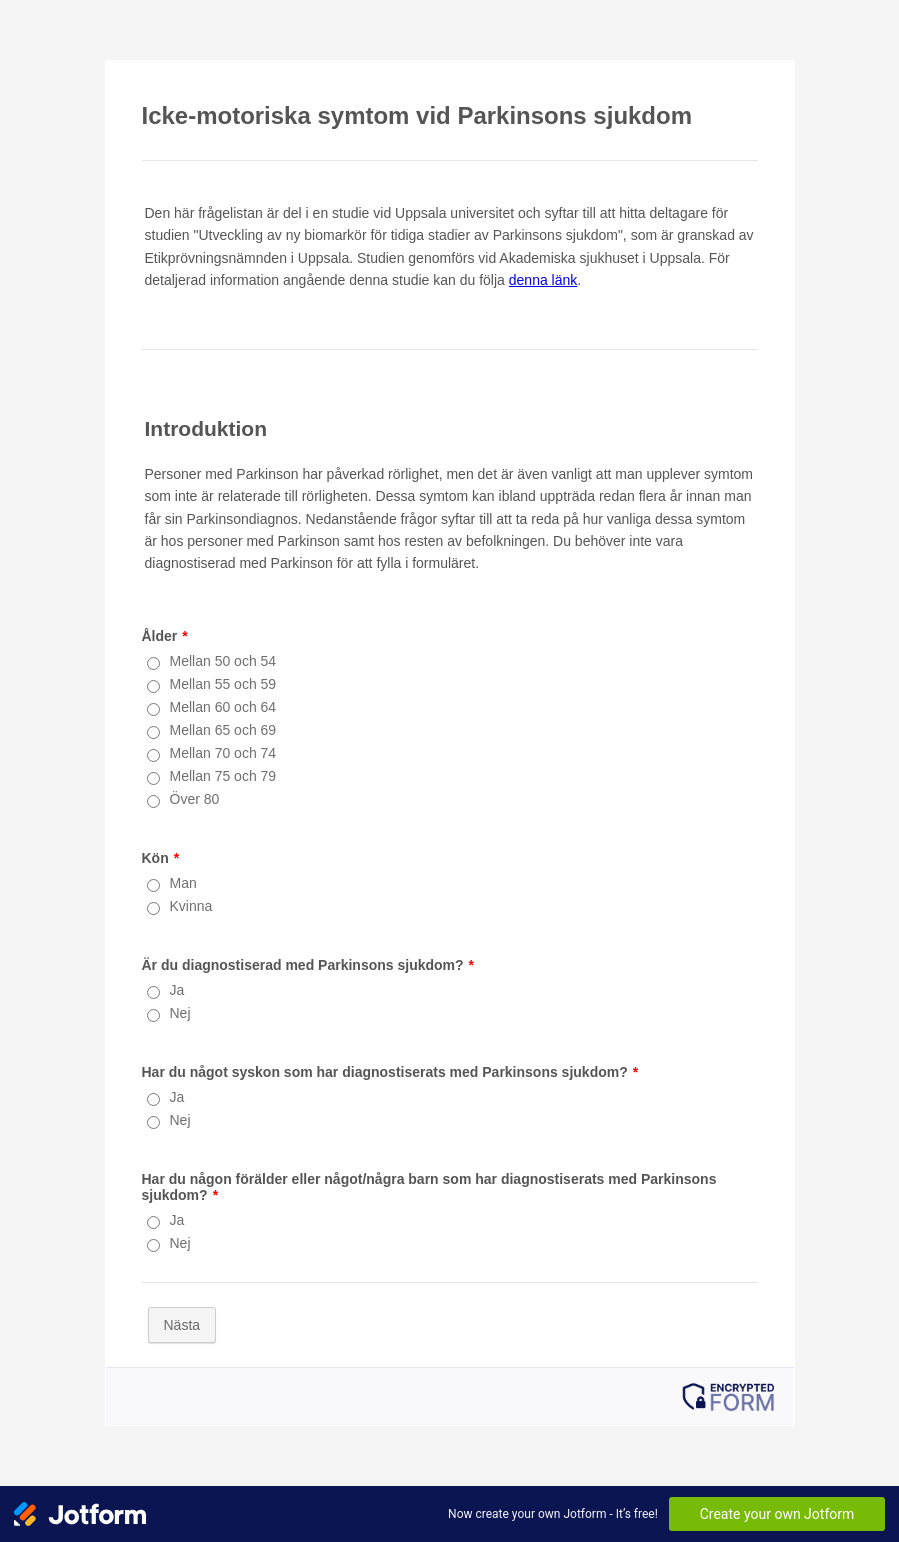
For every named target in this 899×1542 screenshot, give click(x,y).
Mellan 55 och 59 (223, 684)
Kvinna (191, 906)
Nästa (182, 1325)
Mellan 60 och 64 (223, 707)
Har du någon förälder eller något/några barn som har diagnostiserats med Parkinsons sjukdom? (429, 1187)
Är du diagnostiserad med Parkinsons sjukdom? (308, 965)
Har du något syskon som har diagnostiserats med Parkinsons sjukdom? (390, 1072)
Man (183, 883)
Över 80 (195, 799)
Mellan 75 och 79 (223, 776)
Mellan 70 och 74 (223, 753)
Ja (177, 990)
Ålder (165, 636)
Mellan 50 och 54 (223, 661)
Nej (180, 1013)
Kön (161, 858)
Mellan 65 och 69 (223, 730)
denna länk (543, 280)
